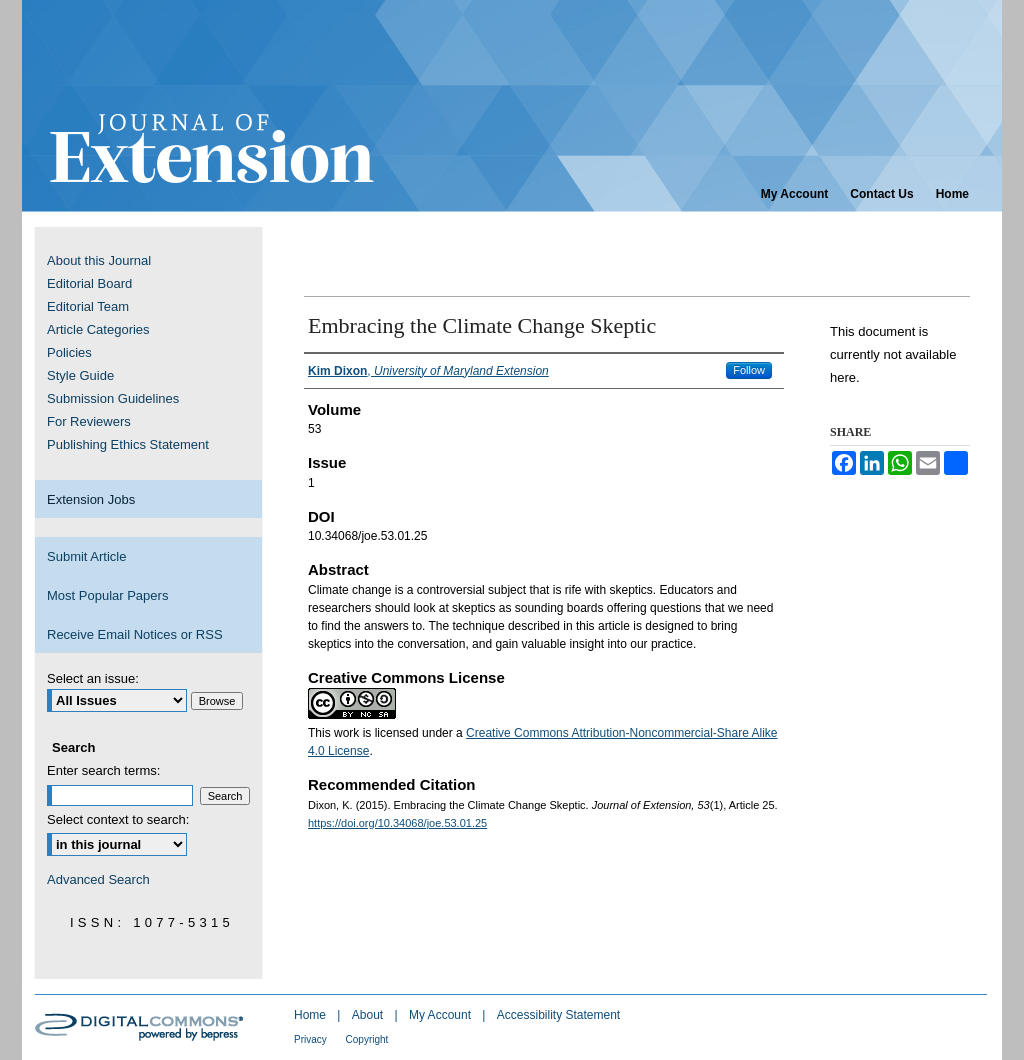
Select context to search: (118, 819)
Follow (749, 370)
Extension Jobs (91, 499)
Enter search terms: (103, 770)
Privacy (312, 1039)
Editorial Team (88, 306)
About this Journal (99, 260)
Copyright (367, 1039)
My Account (441, 1015)
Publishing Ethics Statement (128, 444)
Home (311, 1015)
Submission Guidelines (113, 398)
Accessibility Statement (558, 1015)
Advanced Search (98, 879)
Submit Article (86, 556)
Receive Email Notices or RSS (135, 634)
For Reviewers (89, 421)
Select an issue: (93, 678)
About (369, 1015)
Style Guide (80, 375)
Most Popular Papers (107, 595)
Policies (69, 352)
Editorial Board (89, 283)
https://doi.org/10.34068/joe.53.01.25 (397, 823)
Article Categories (98, 329)
